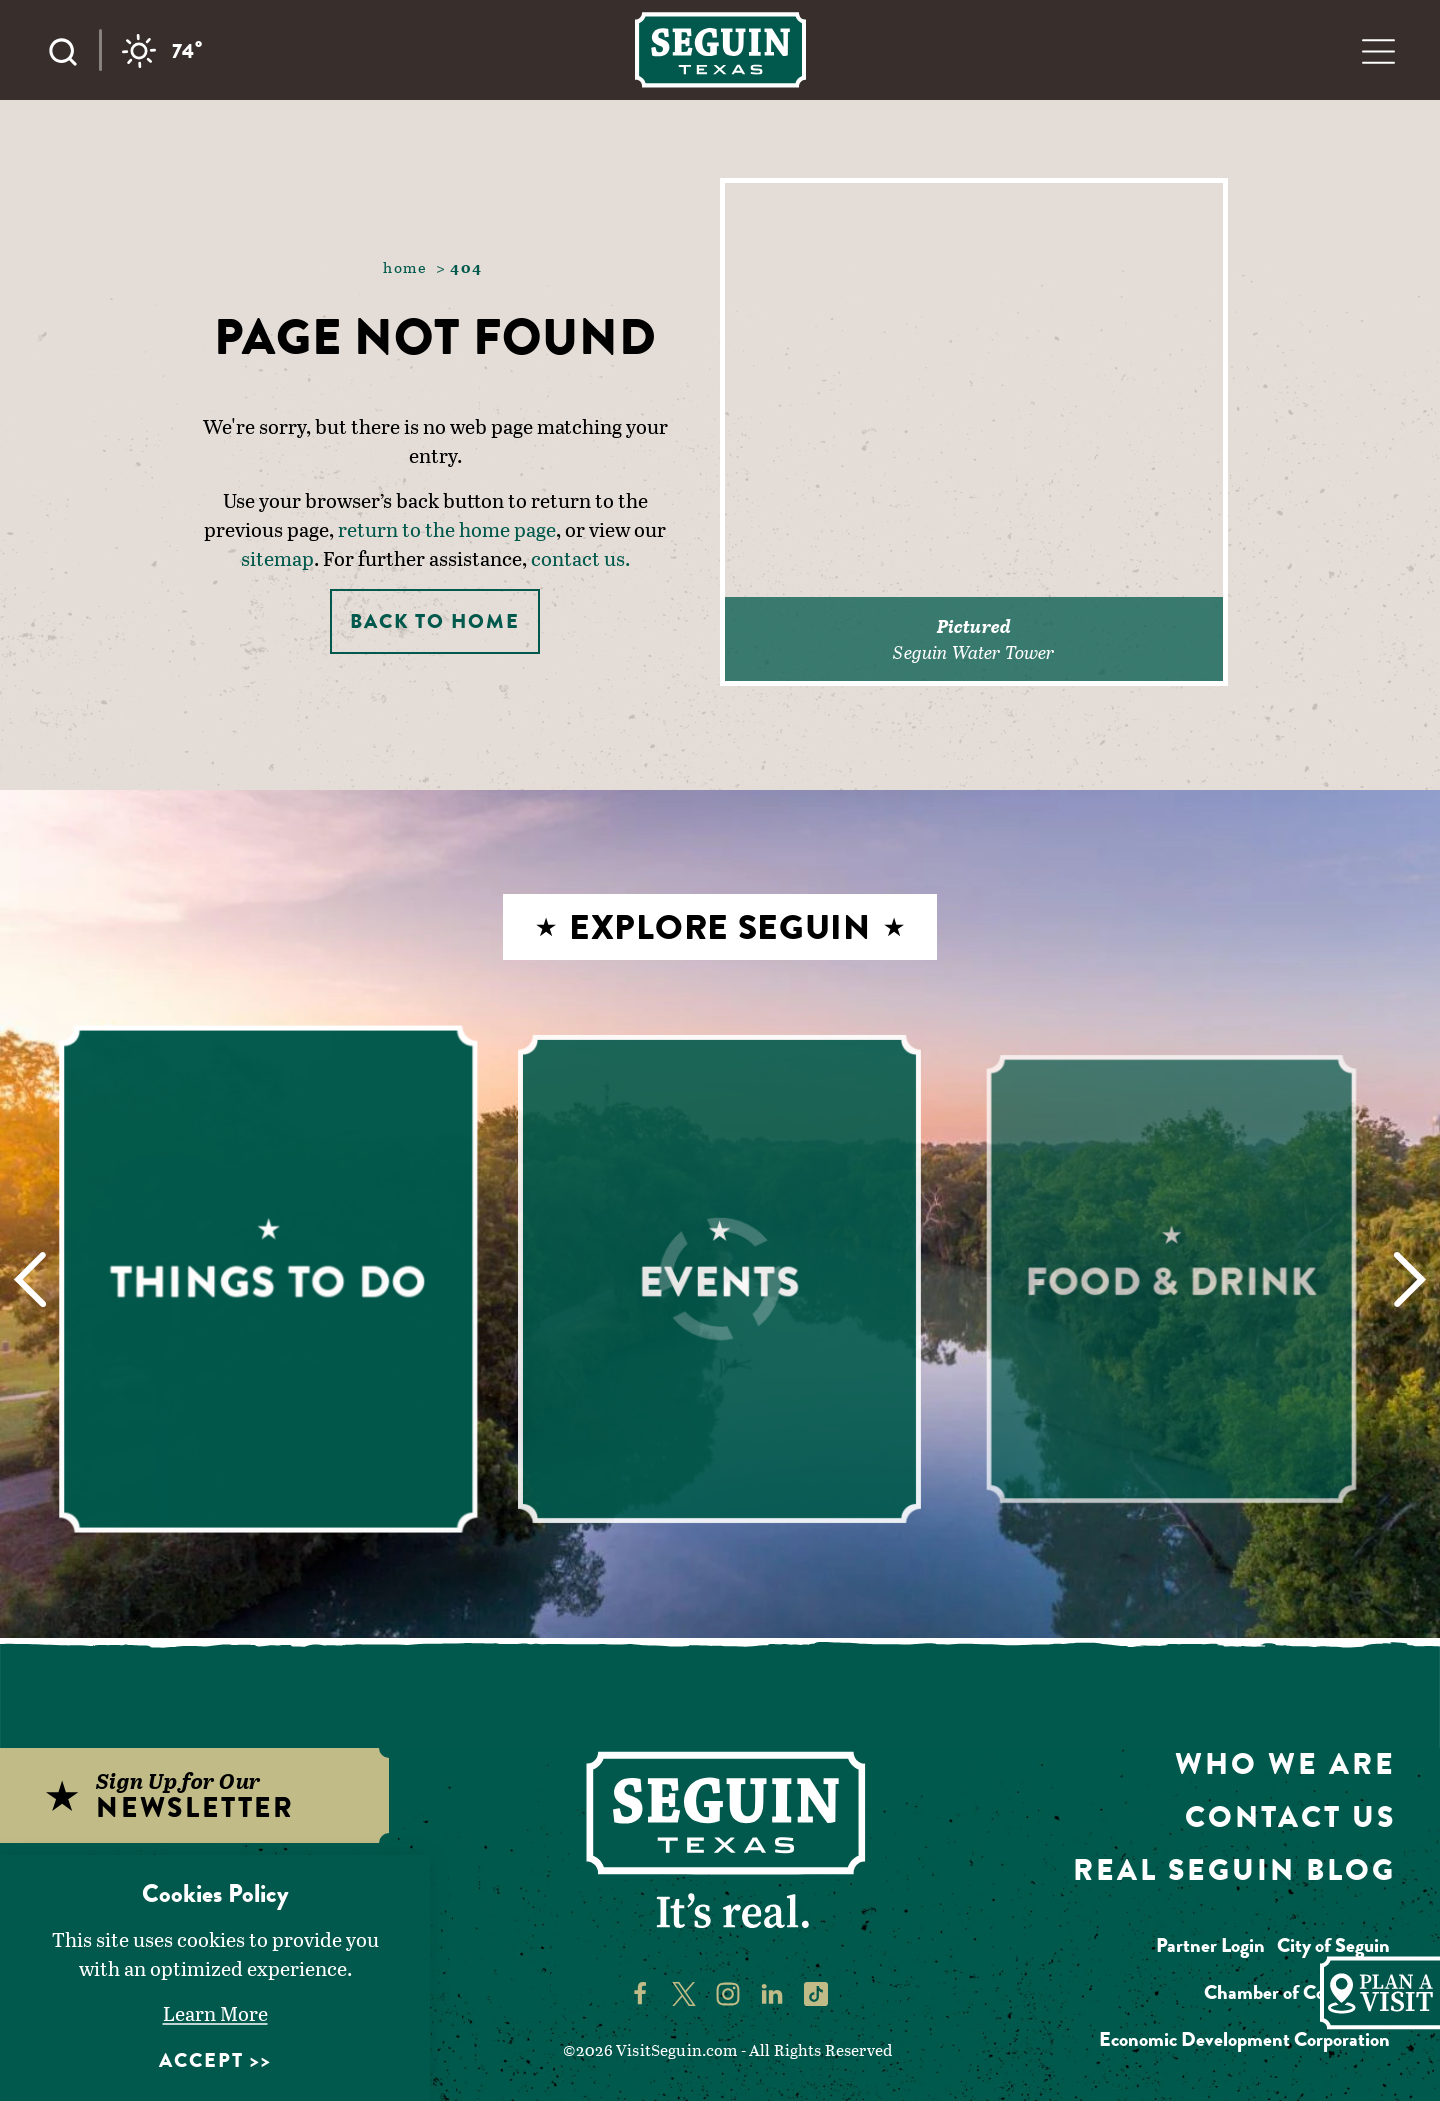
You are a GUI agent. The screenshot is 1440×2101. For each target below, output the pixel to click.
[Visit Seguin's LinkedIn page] (772, 1992)
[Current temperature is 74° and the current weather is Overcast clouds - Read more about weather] (162, 51)
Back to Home (435, 621)
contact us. (580, 558)
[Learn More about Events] (719, 1279)
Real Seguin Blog (1234, 1870)
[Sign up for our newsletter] (216, 1795)
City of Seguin (1333, 1945)
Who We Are (1285, 1764)
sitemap (277, 558)
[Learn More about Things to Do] (269, 1279)
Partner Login (1210, 1945)
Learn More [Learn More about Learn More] (215, 2013)
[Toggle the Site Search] (73, 50)
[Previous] (30, 1279)
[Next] (1409, 1279)
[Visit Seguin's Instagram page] (728, 1992)
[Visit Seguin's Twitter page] (684, 1992)
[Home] (720, 49)
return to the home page (447, 529)
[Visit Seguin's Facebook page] (640, 1992)
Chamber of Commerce (1297, 1992)
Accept (201, 2060)
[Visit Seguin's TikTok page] (816, 1992)
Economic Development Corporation (1244, 2039)
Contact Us (1290, 1817)
